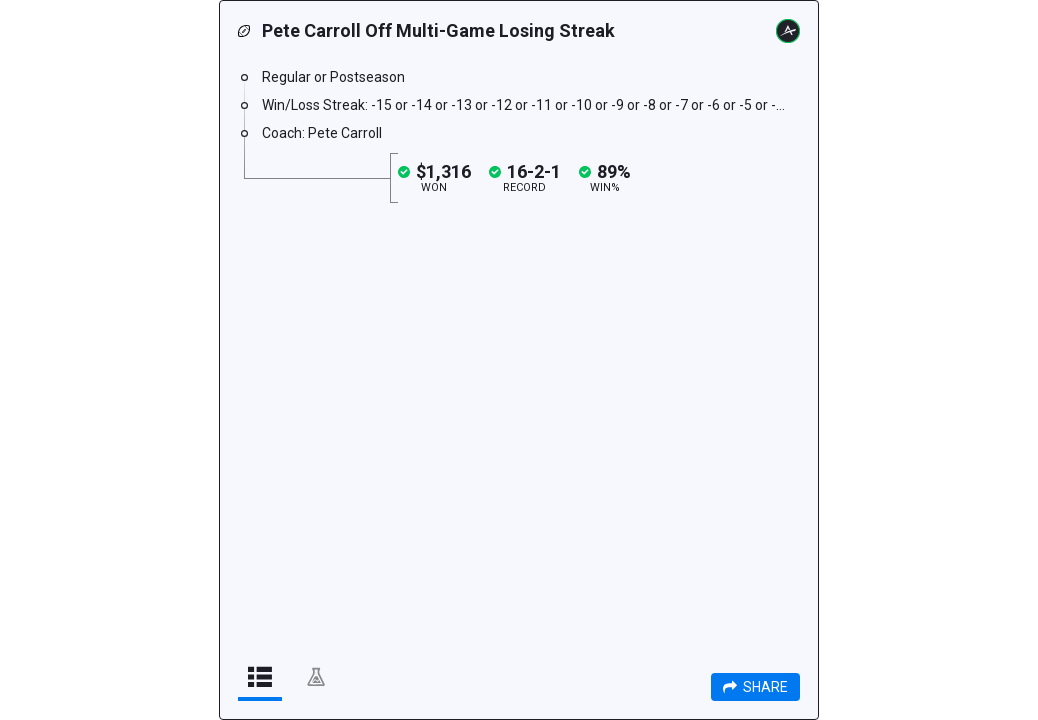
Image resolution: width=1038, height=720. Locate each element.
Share (755, 687)
